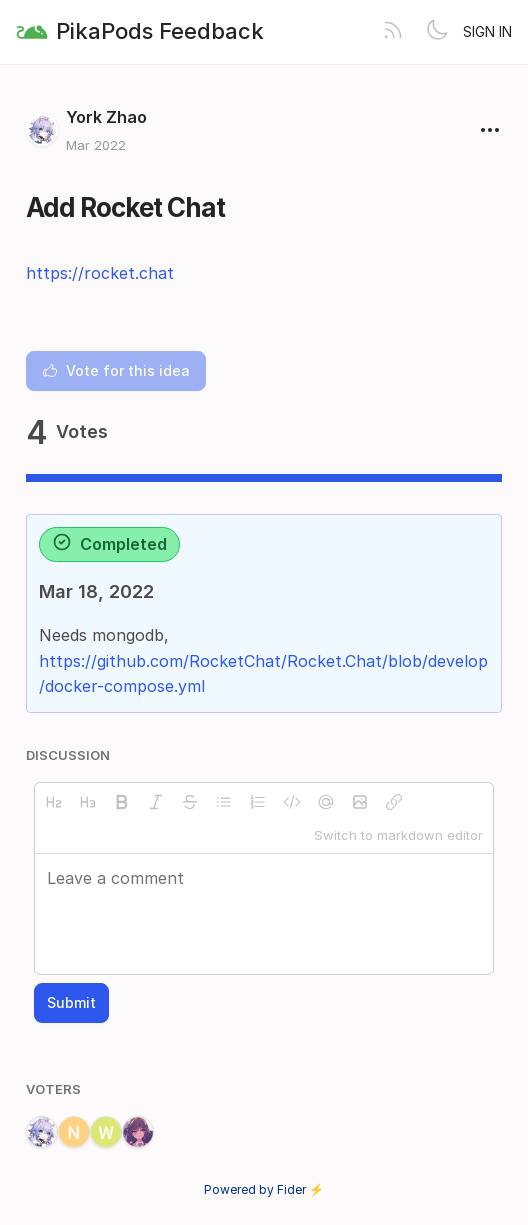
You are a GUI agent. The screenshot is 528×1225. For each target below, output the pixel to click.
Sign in (487, 31)
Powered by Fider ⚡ (264, 1189)
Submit (71, 1002)
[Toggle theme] (437, 32)
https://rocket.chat (100, 273)
